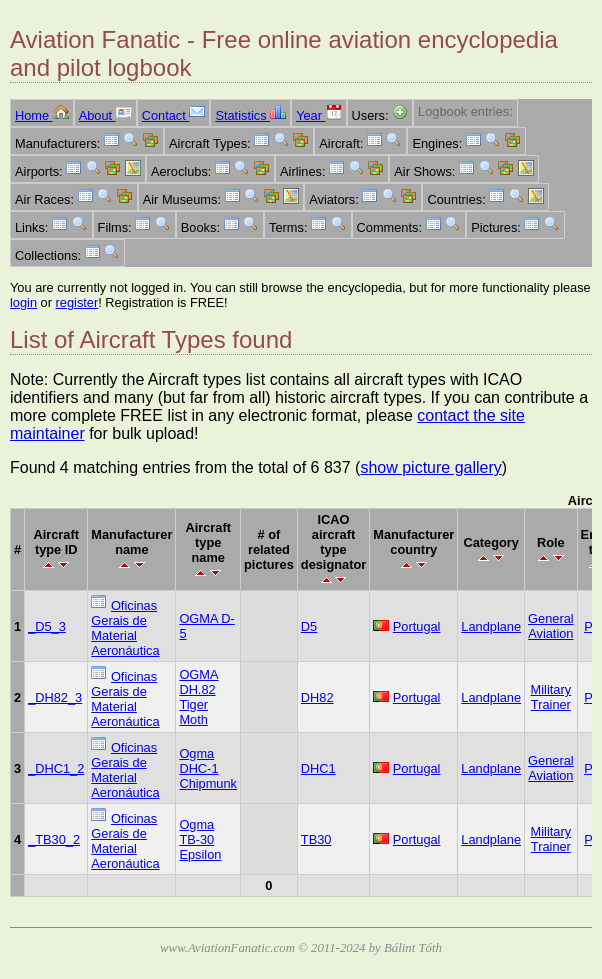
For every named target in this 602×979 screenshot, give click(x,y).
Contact (174, 115)
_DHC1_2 (56, 768)
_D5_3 (47, 626)
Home (42, 115)
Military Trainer (551, 697)
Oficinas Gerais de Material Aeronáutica (125, 628)
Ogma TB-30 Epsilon (200, 839)
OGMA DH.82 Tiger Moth (198, 697)
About (105, 115)
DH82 (317, 697)
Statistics (250, 115)
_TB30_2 (54, 839)
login (23, 302)
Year (318, 115)
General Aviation (551, 626)
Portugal (417, 626)
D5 (309, 626)
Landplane (491, 626)
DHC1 (318, 768)
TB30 (316, 839)
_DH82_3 (55, 697)
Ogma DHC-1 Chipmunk (208, 768)
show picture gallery (430, 467)
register (77, 302)
